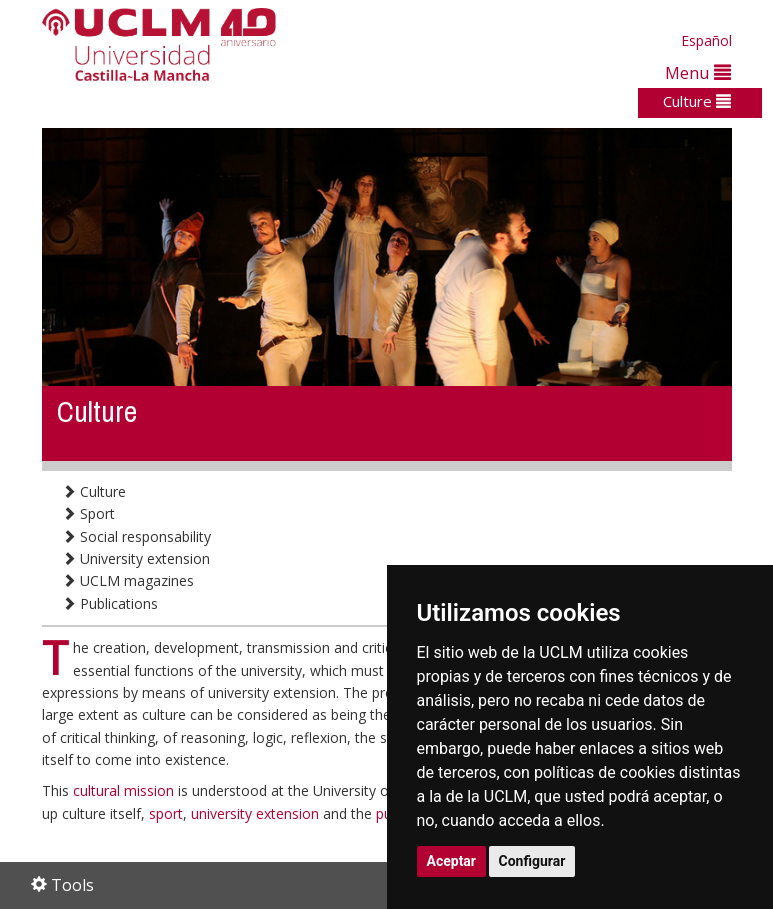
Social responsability (136, 536)
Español (706, 40)
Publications (110, 603)
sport (166, 813)
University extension (136, 558)
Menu (698, 72)
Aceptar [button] (452, 861)
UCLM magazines (128, 580)
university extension (255, 813)
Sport (88, 513)
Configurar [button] (532, 861)
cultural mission (125, 790)
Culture (697, 101)
